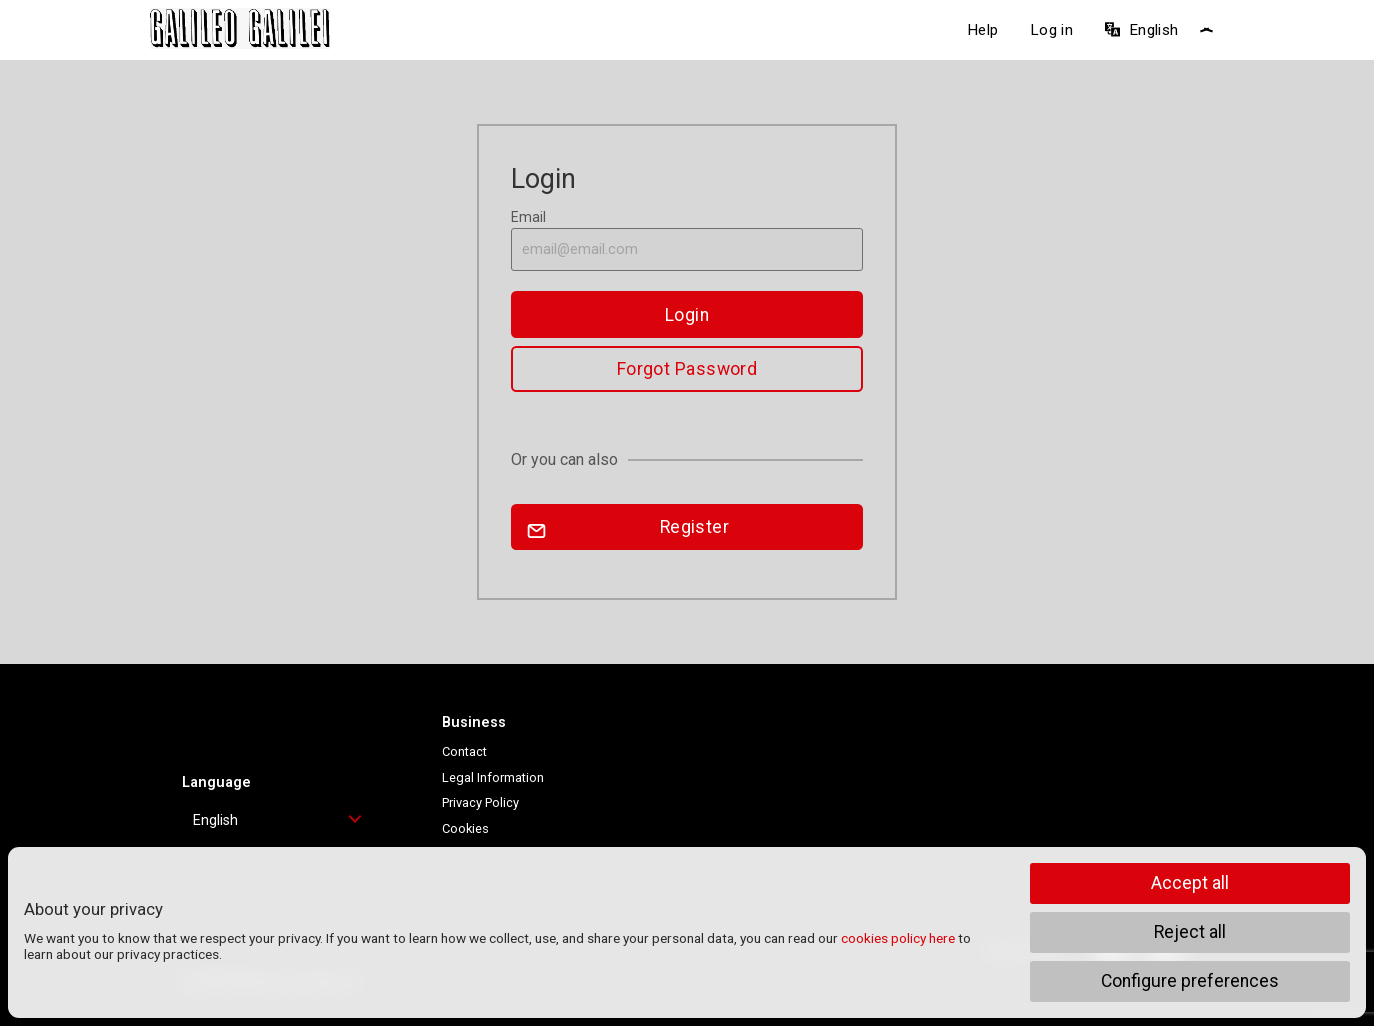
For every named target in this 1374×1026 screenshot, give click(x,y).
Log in (1051, 30)
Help (982, 30)
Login (687, 315)
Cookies (465, 828)
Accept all (1190, 883)
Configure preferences (1190, 981)
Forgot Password (687, 369)
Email (687, 240)
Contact (464, 751)
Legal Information (493, 777)
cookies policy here (898, 938)
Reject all (1190, 932)
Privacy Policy (480, 802)
